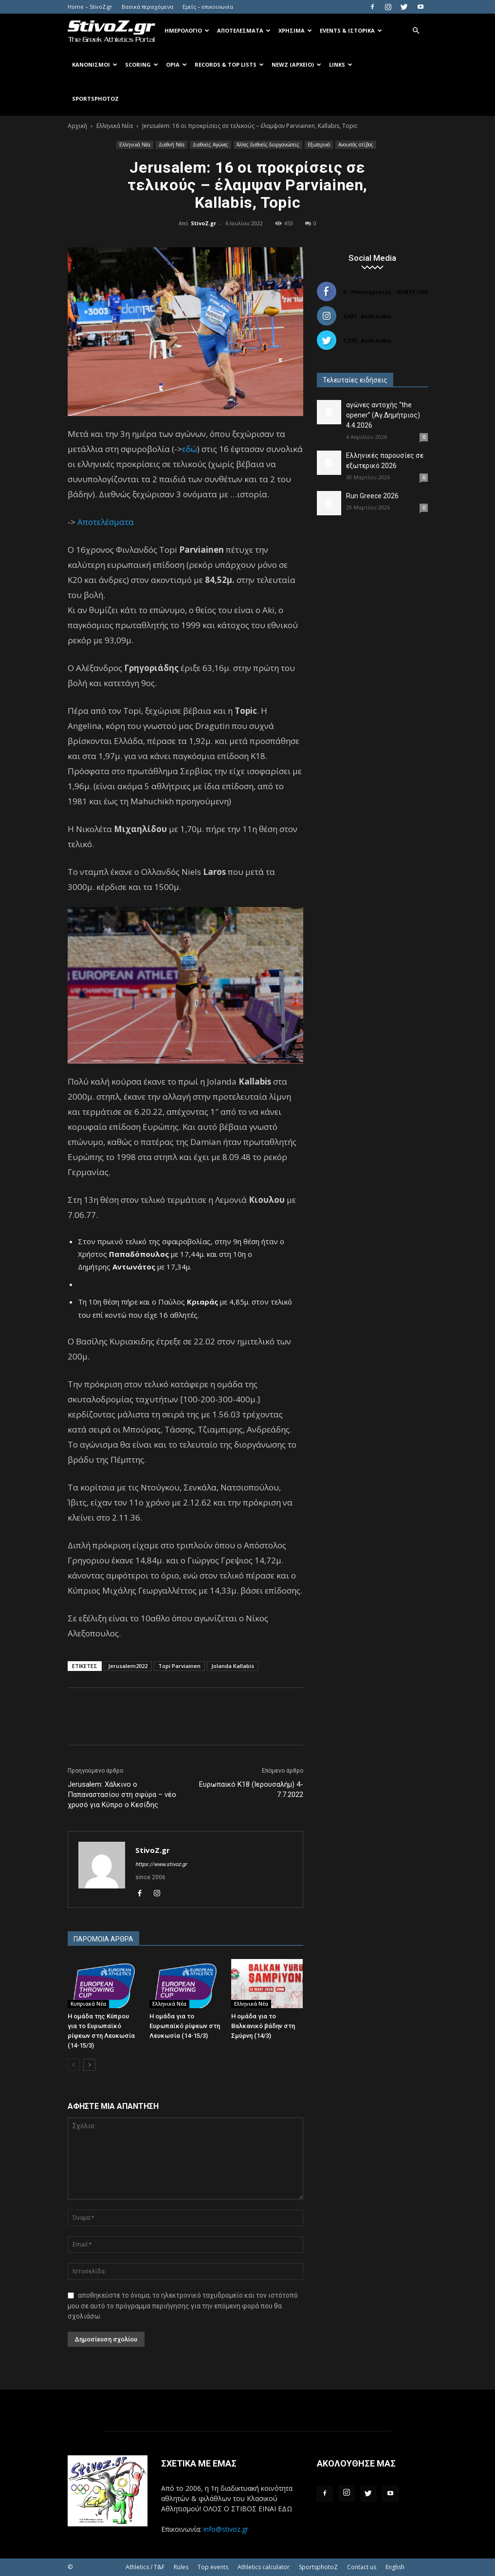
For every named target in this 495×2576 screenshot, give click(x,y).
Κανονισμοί (94, 64)
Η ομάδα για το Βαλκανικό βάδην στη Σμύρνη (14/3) (263, 2026)
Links (340, 64)
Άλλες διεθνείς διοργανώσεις (268, 144)
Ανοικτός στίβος (355, 144)
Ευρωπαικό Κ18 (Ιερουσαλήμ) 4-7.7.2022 (251, 1789)
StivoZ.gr (203, 223)
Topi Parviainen (179, 1665)
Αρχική (77, 126)
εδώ (189, 448)
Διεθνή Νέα (171, 144)
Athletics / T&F (145, 2567)
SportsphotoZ (318, 2567)
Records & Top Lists (229, 64)
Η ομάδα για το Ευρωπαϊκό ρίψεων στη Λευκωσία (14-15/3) (184, 2026)
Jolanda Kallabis (232, 1665)
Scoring (141, 64)
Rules (181, 2567)
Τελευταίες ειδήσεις (355, 380)
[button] (416, 31)
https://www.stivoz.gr (161, 1864)
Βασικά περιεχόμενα (147, 6)
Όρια (176, 64)
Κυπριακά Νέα (88, 2003)
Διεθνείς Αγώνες (210, 144)
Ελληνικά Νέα (114, 126)
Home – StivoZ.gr (90, 6)
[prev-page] (74, 2065)
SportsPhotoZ (95, 98)
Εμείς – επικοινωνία (208, 6)
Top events (213, 2567)
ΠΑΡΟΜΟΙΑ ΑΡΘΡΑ (103, 1939)
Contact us (361, 2567)
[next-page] (89, 2065)
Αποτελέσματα (244, 30)
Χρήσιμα (295, 30)
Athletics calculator (264, 2567)
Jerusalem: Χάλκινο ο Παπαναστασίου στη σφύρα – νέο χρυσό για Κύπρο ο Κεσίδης (122, 1794)
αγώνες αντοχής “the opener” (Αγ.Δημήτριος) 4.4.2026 (383, 415)
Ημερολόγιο (187, 30)
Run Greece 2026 (372, 496)
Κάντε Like (412, 291)
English (394, 2567)
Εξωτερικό (319, 144)
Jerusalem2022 (127, 1665)
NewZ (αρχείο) (296, 64)
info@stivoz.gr (225, 2529)
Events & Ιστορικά (351, 30)
